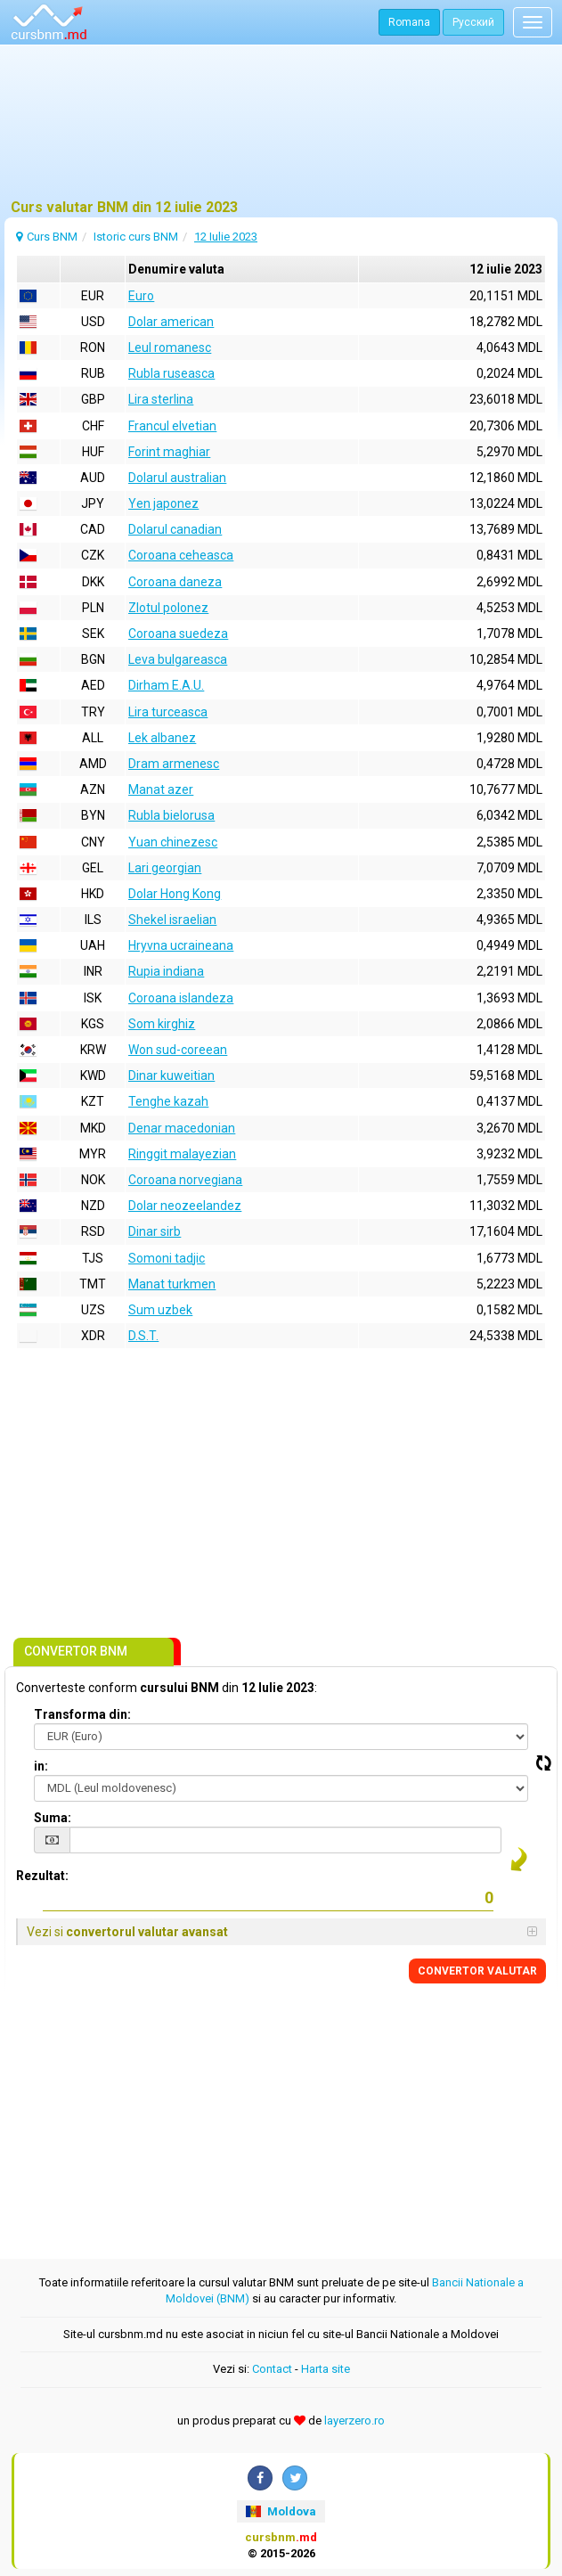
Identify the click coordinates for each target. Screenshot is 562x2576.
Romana (409, 22)
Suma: (52, 1818)
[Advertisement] (281, 129)
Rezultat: (42, 1876)
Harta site (325, 2369)
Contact (272, 2369)
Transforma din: (82, 1714)
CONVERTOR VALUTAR (477, 1971)
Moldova (280, 2511)
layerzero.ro (354, 2420)
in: (41, 1766)
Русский (473, 22)
